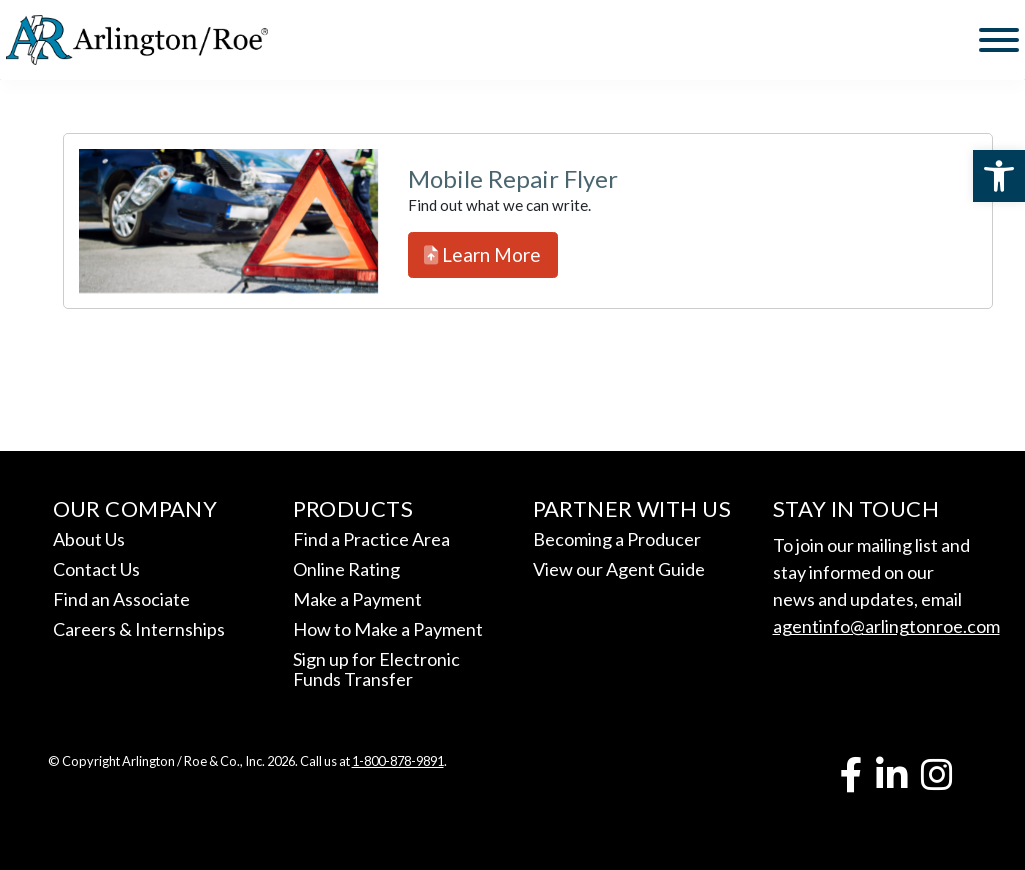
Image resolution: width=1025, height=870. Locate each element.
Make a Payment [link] (357, 599)
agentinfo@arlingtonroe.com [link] (886, 626)
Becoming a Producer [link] (617, 539)
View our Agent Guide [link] (619, 569)
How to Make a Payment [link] (388, 629)
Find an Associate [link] (121, 599)
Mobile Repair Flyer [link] (513, 178)
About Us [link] (89, 539)
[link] (999, 176)
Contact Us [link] (96, 569)
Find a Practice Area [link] (371, 539)
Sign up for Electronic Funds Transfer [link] (376, 669)
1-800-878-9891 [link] (398, 761)
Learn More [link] (482, 254)
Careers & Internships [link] (139, 629)
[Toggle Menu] (999, 40)
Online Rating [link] (346, 569)
